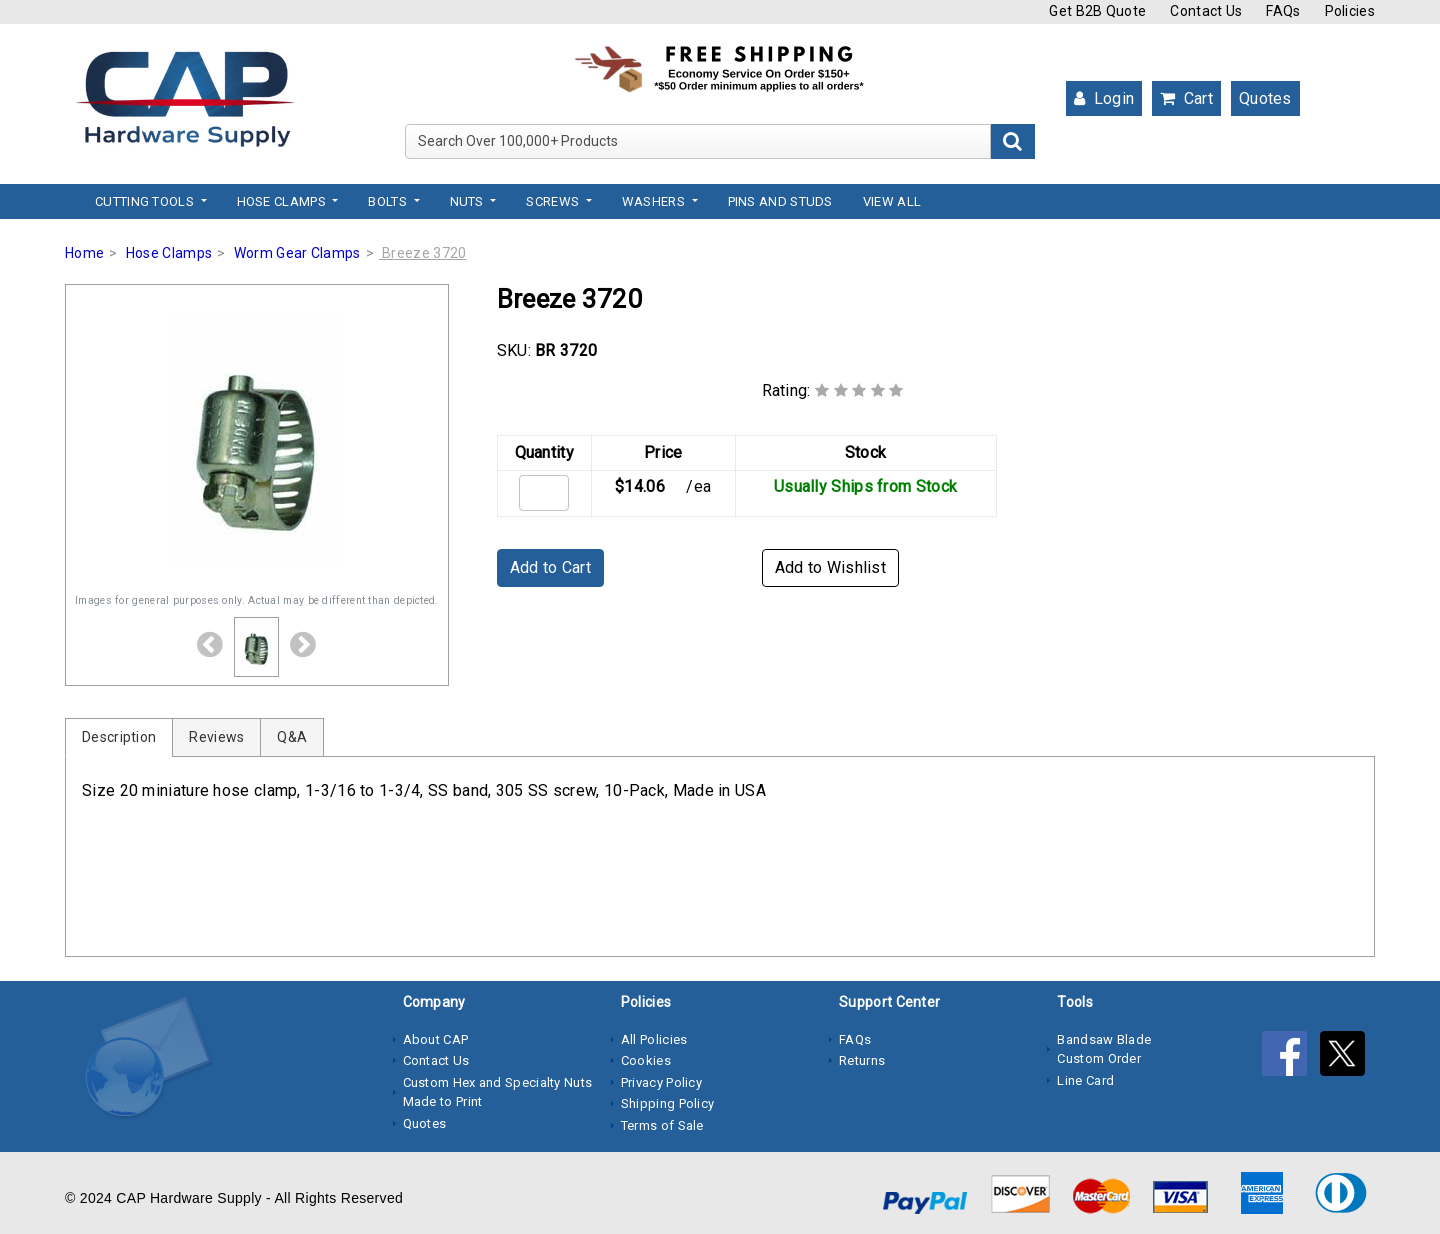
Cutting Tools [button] (146, 201)
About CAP (436, 1039)
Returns (862, 1060)
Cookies (646, 1060)
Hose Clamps (169, 253)
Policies (1350, 11)
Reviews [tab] (216, 737)
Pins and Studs (780, 201)
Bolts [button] (389, 201)
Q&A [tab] (292, 737)
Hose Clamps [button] (283, 201)
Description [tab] (119, 737)
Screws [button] (554, 201)
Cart (1186, 98)
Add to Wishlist (831, 567)
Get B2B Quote (1097, 11)
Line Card (1085, 1080)
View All (892, 201)
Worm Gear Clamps (297, 253)
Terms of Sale (662, 1125)
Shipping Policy (668, 1103)
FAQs (1283, 11)
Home (84, 253)
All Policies (654, 1039)
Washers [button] (655, 201)
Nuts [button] (469, 201)
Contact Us (1206, 11)
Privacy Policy (661, 1082)
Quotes (1265, 98)
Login (1104, 98)
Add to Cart (550, 567)
